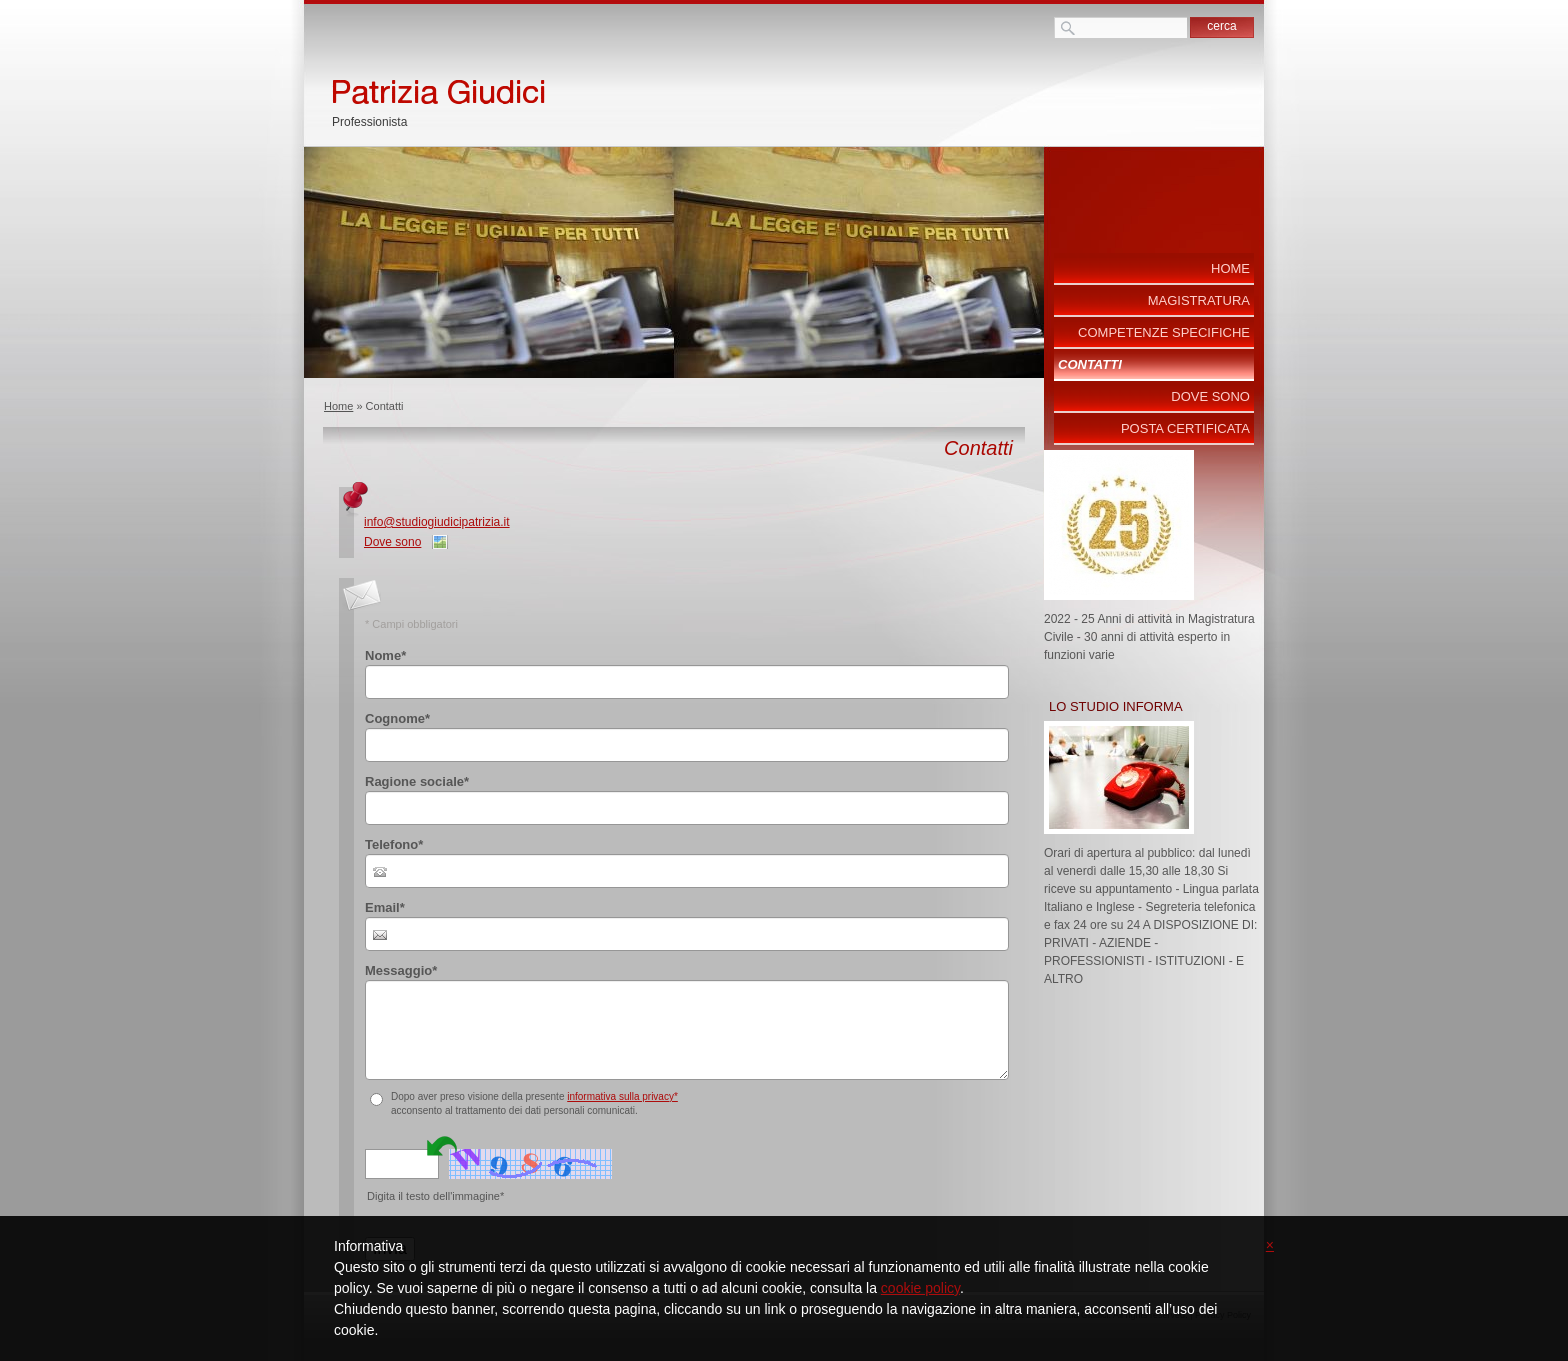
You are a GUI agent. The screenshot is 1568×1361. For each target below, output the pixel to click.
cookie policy (920, 1288)
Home (338, 406)
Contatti (1090, 364)
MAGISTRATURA (1199, 300)
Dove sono (392, 542)
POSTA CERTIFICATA (1185, 428)
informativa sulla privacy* (622, 1096)
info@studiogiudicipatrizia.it (437, 522)
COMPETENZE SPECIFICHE (1164, 332)
